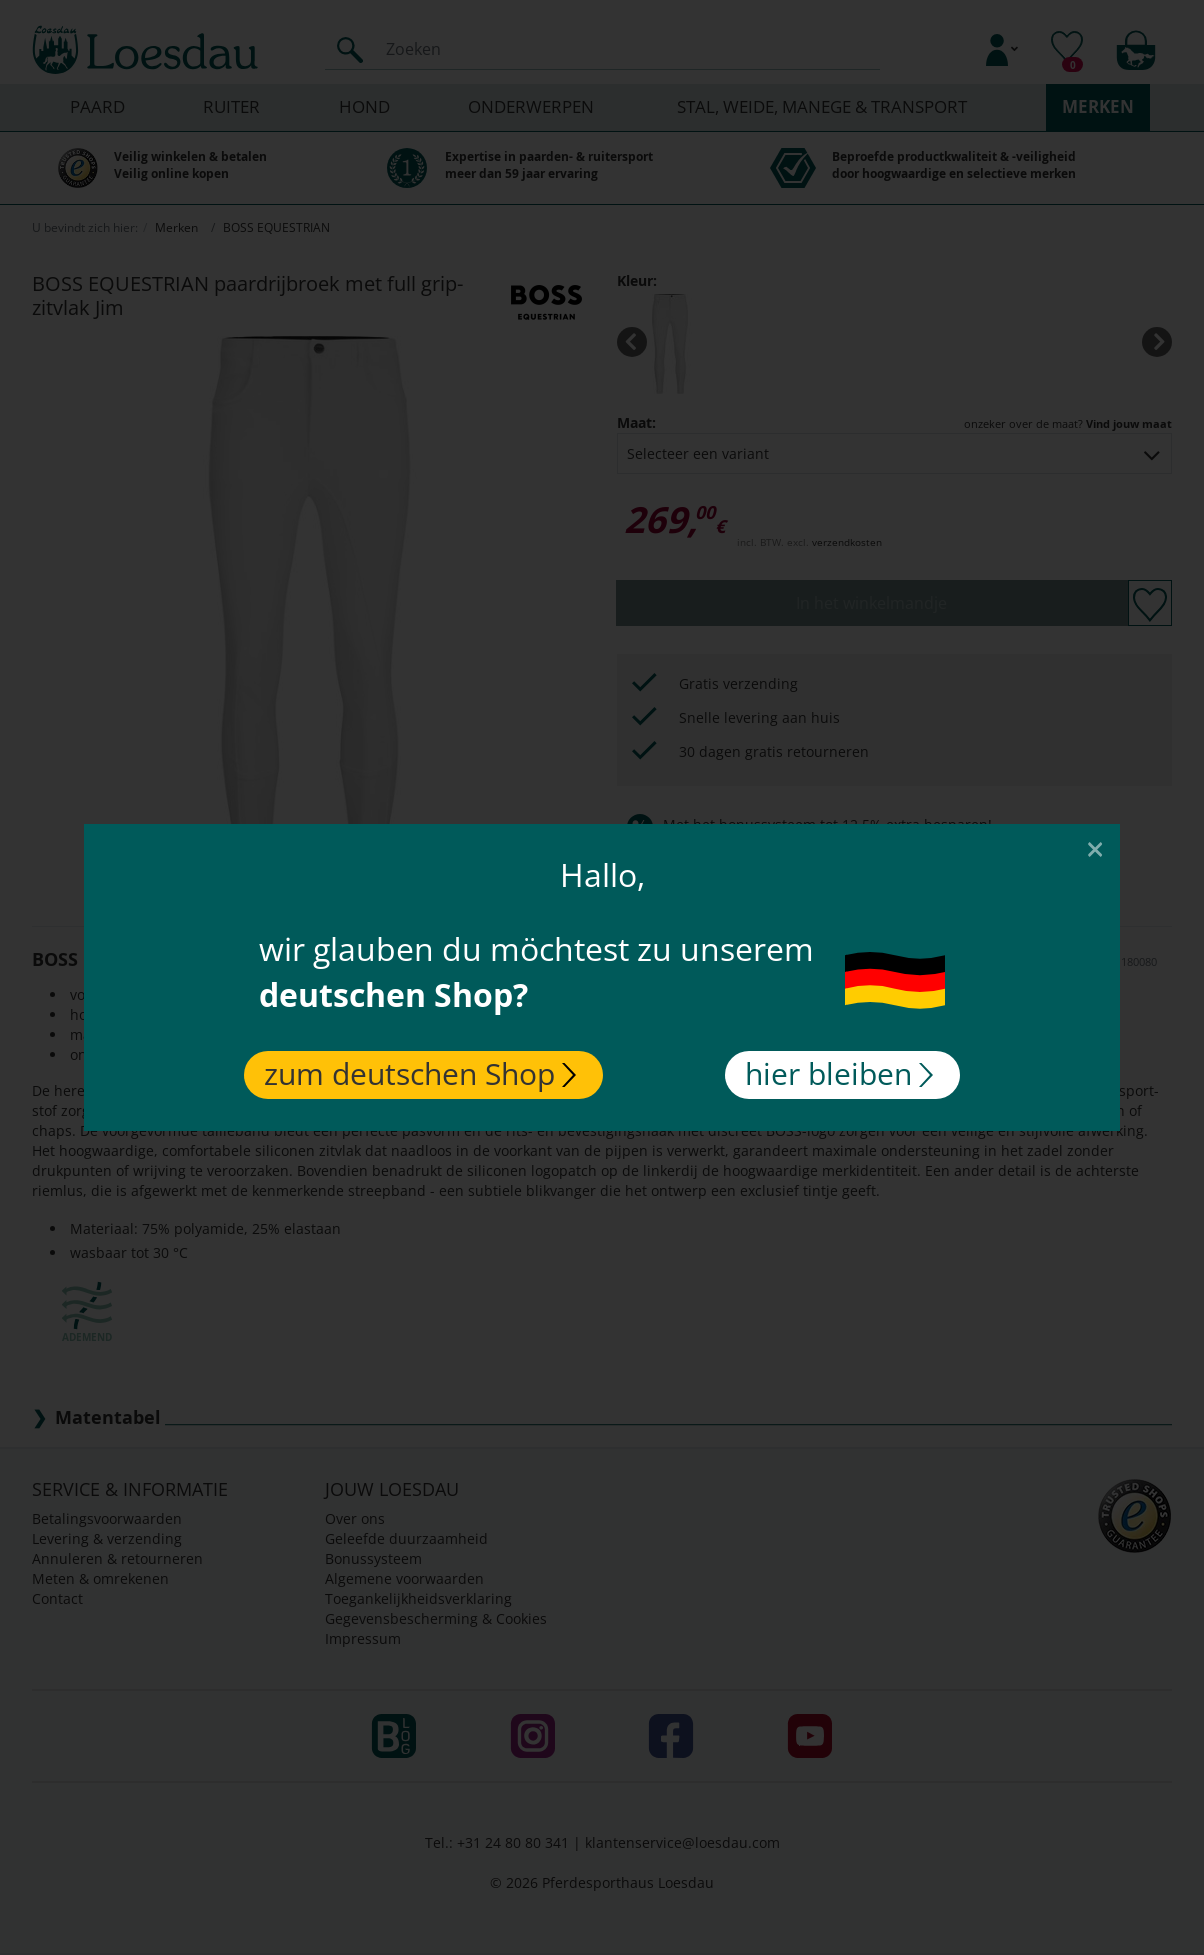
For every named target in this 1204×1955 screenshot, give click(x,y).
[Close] (1095, 848)
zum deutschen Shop (420, 1073)
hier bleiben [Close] (839, 1073)
